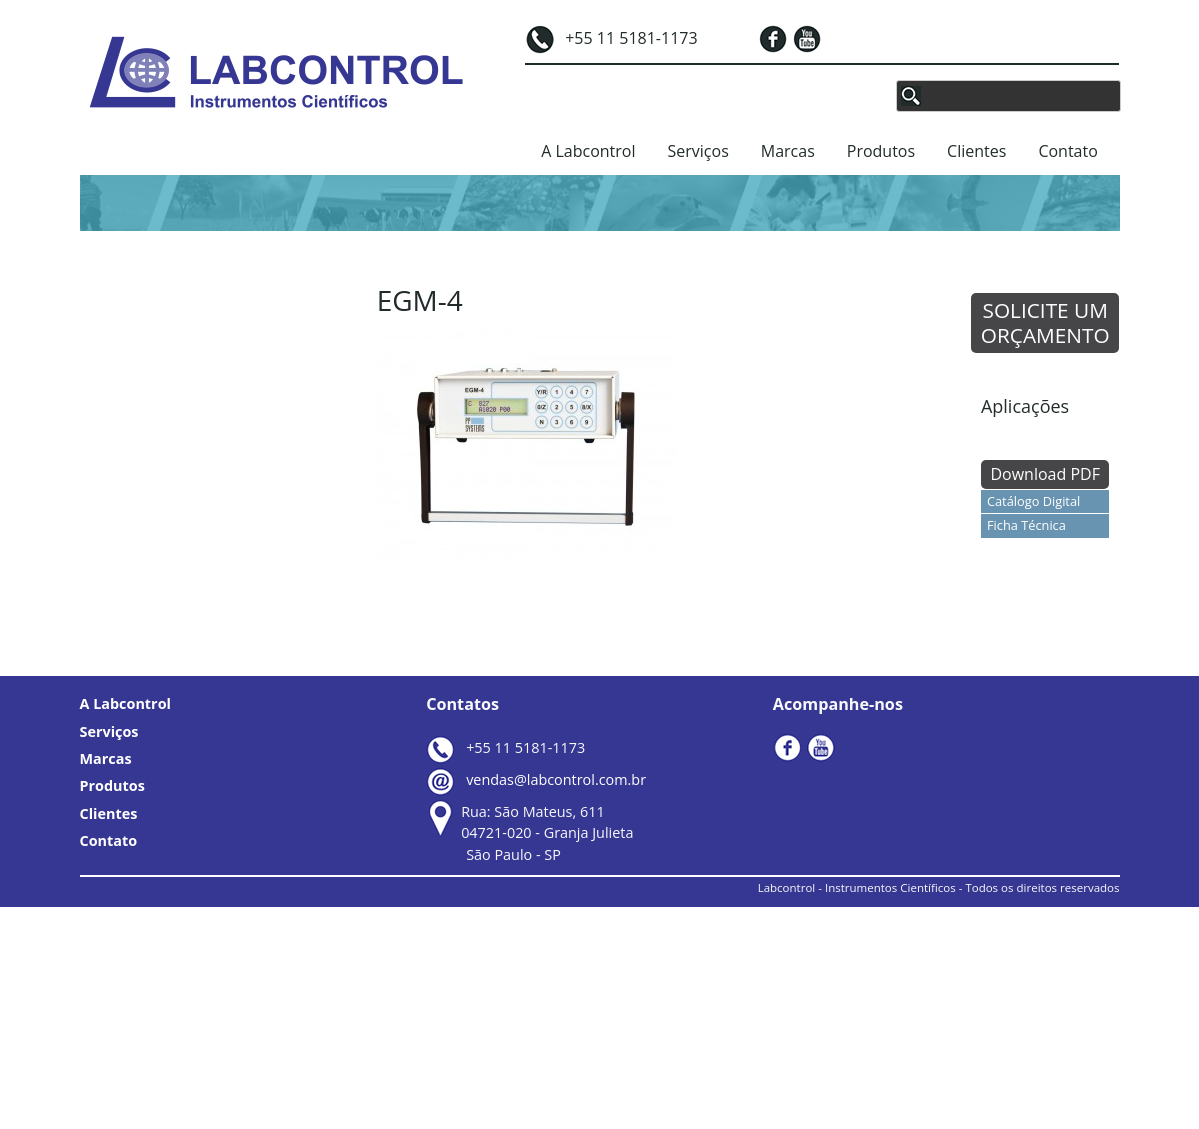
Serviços (698, 151)
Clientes (976, 151)
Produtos (881, 151)
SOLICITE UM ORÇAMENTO (1045, 322)
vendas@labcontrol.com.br (556, 779)
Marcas (788, 151)
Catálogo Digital (1033, 501)
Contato (1067, 151)
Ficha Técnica (1026, 525)
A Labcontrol (588, 151)
